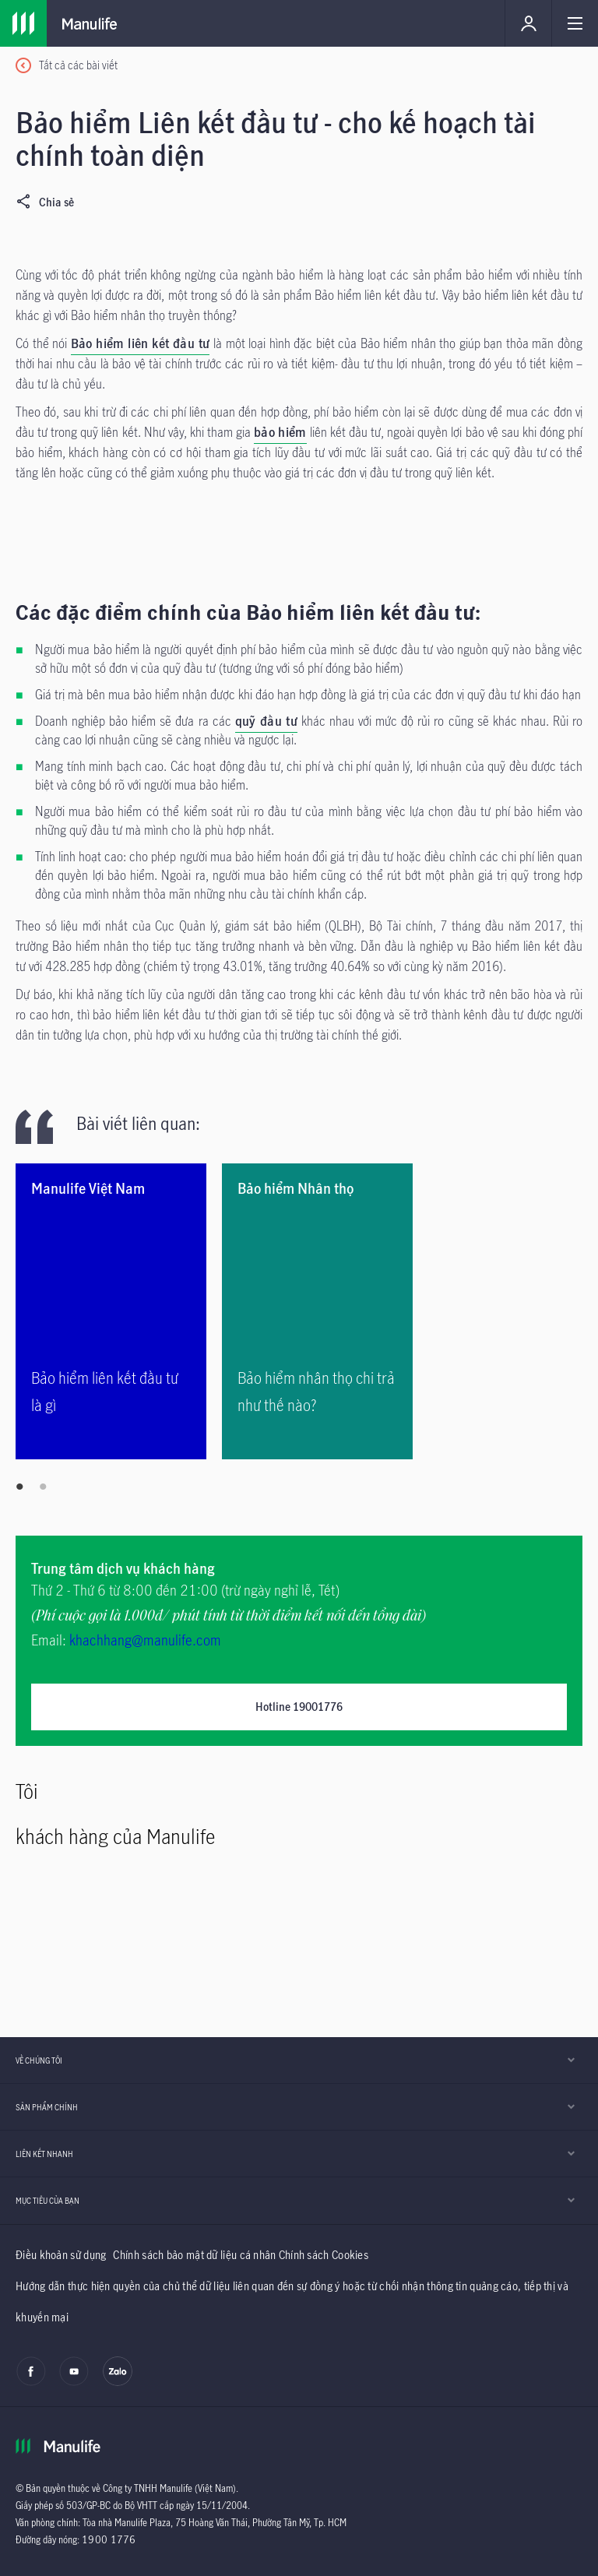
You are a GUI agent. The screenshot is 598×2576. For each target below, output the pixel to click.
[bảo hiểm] (280, 434)
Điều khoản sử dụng (61, 2254)
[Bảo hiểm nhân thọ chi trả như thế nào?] (317, 1311)
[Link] (23, 23)
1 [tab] (19, 1486)
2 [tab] (43, 1486)
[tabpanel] (119, 1311)
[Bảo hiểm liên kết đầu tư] (140, 345)
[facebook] (31, 2382)
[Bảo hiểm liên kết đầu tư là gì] (111, 1311)
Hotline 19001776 (299, 1706)
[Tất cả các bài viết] (67, 66)
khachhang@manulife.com (145, 1640)
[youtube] (74, 2382)
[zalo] (117, 2382)
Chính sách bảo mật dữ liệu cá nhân (194, 2254)
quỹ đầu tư (266, 721)
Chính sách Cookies (323, 2254)
